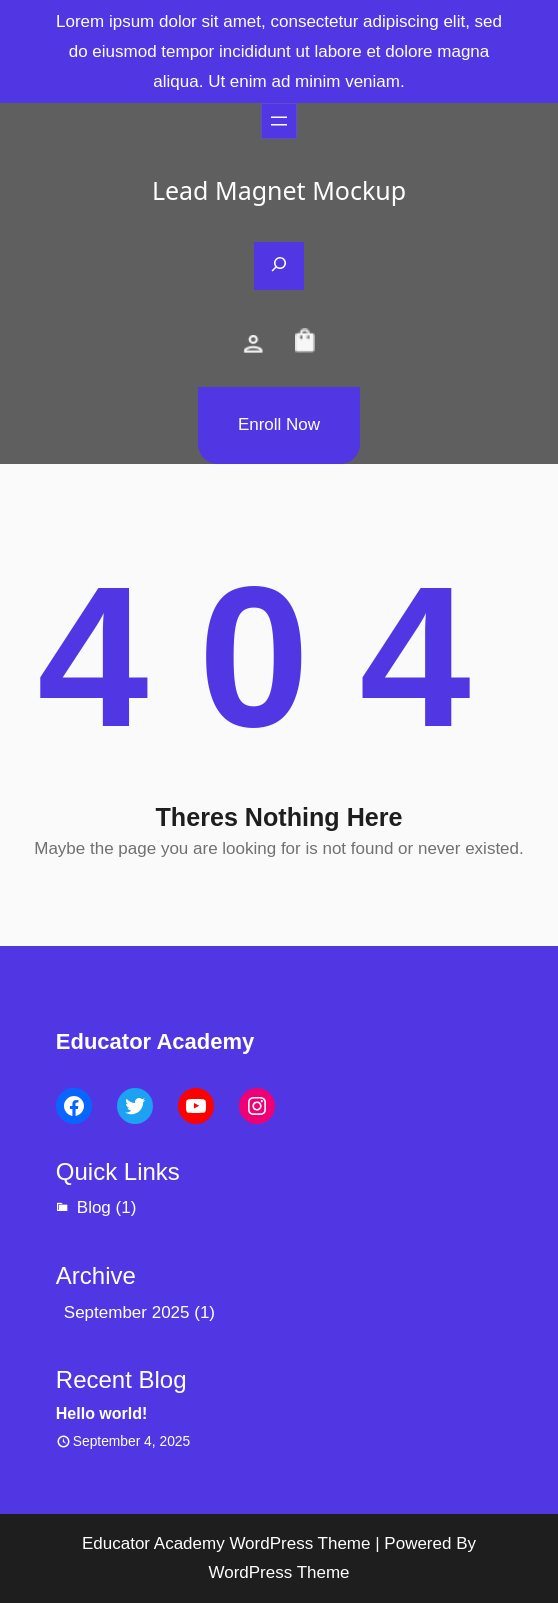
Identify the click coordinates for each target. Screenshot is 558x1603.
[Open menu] (279, 121)
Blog (94, 1207)
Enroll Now (279, 424)
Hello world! (102, 1413)
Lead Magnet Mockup (279, 190)
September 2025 (127, 1312)
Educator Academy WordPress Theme (226, 1543)
